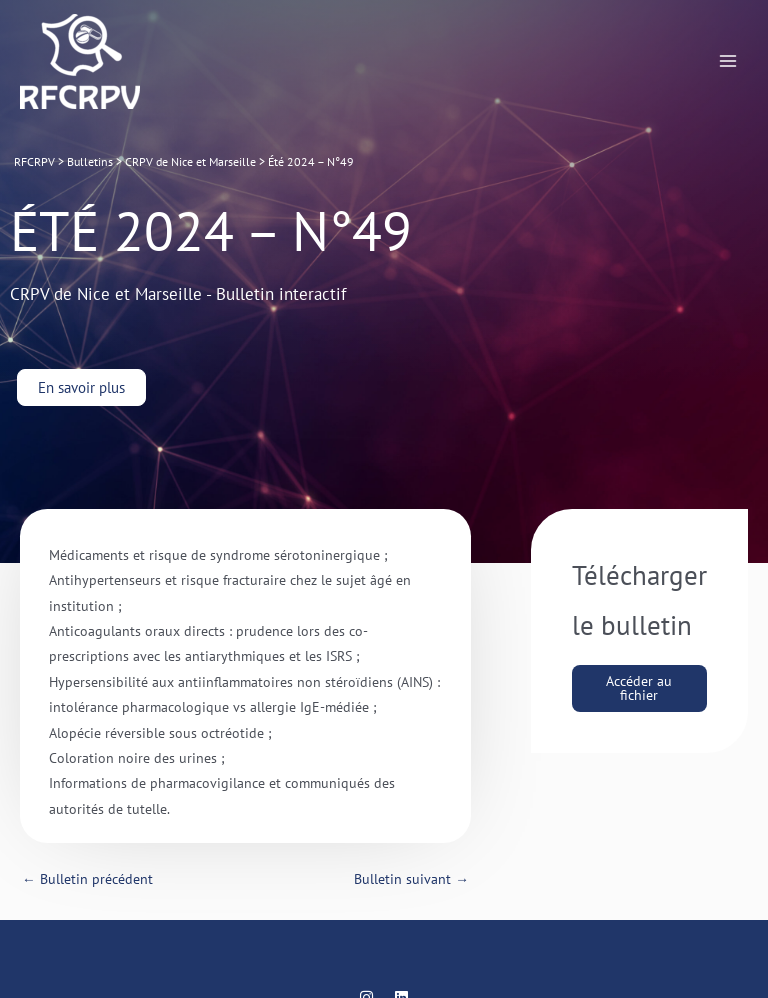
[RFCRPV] (80, 61)
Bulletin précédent (87, 879)
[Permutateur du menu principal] (728, 61)
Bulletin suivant (411, 879)
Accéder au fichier (639, 688)
